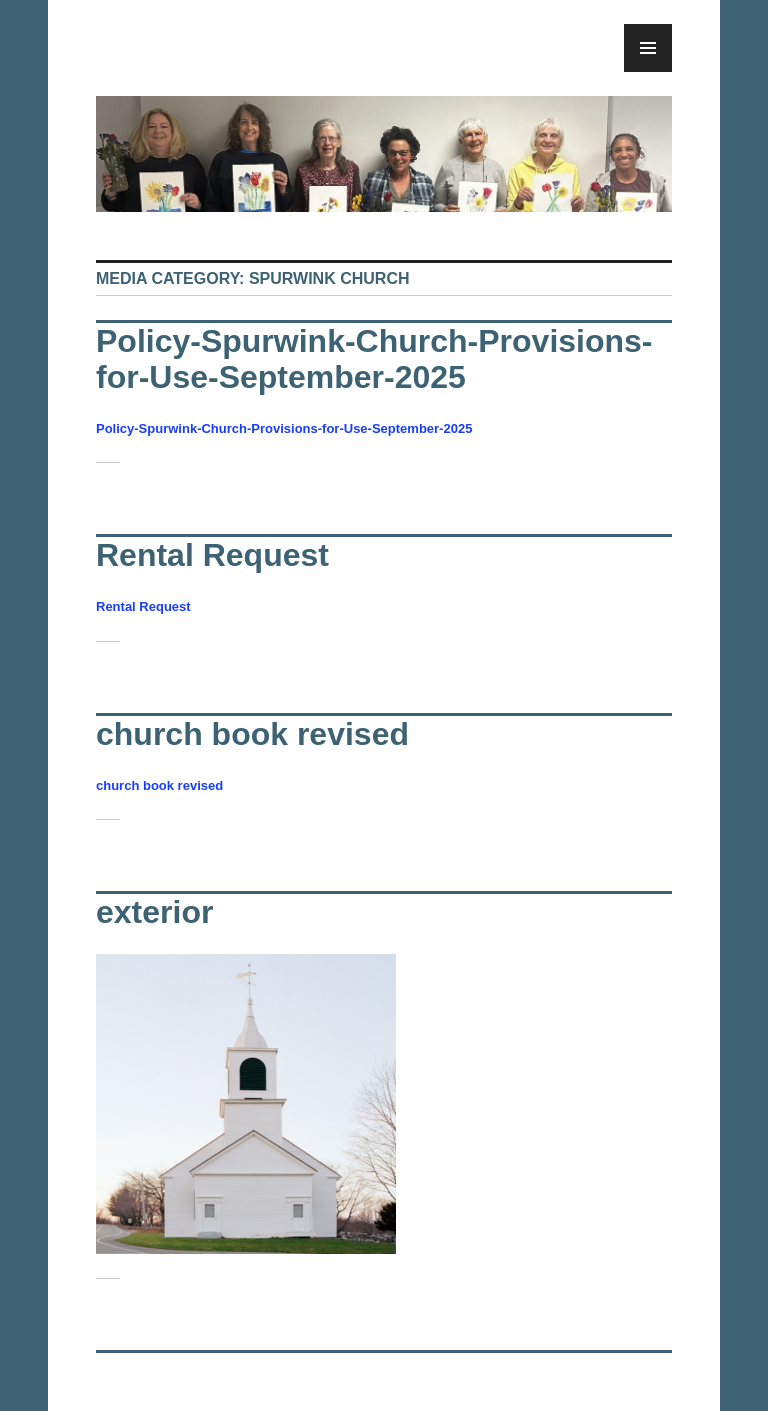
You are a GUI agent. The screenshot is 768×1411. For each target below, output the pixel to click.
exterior (154, 912)
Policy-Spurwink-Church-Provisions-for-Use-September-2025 (374, 359)
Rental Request (212, 555)
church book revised (252, 734)
